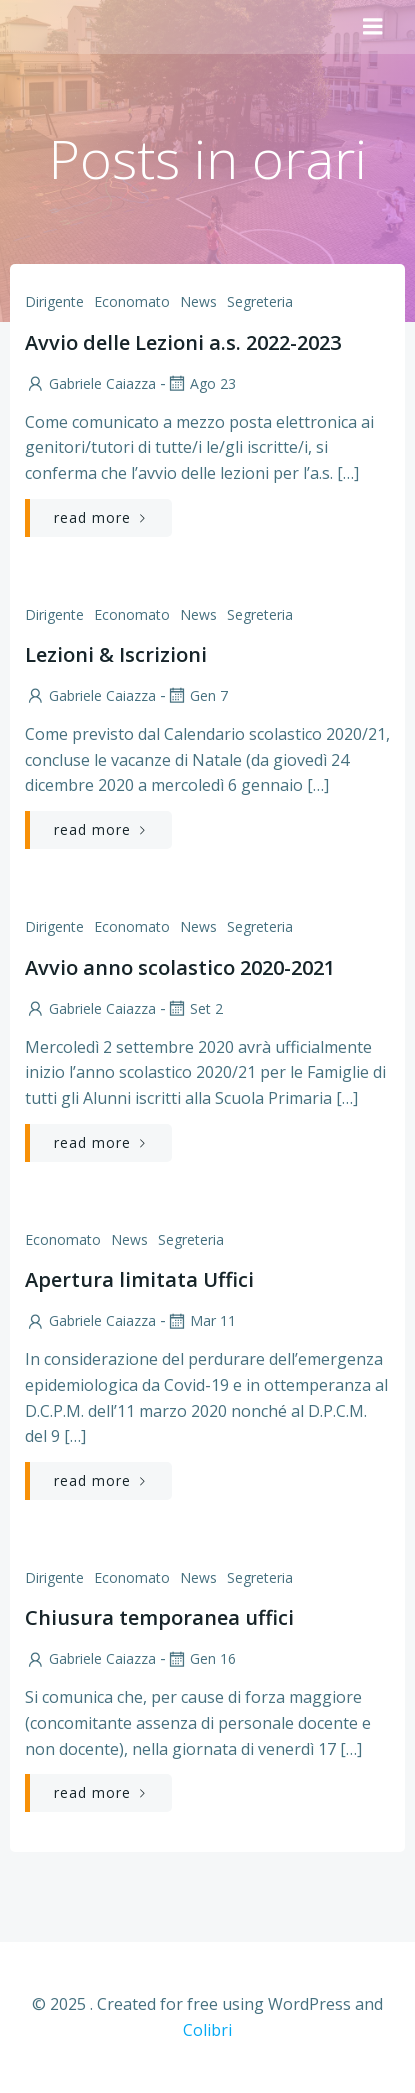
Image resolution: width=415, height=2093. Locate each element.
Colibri (207, 2030)
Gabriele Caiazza (90, 383)
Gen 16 (201, 1658)
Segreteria (260, 301)
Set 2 (194, 1008)
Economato (132, 301)
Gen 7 (197, 695)
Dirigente (54, 301)
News (198, 301)
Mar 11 (201, 1320)
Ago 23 (201, 383)
